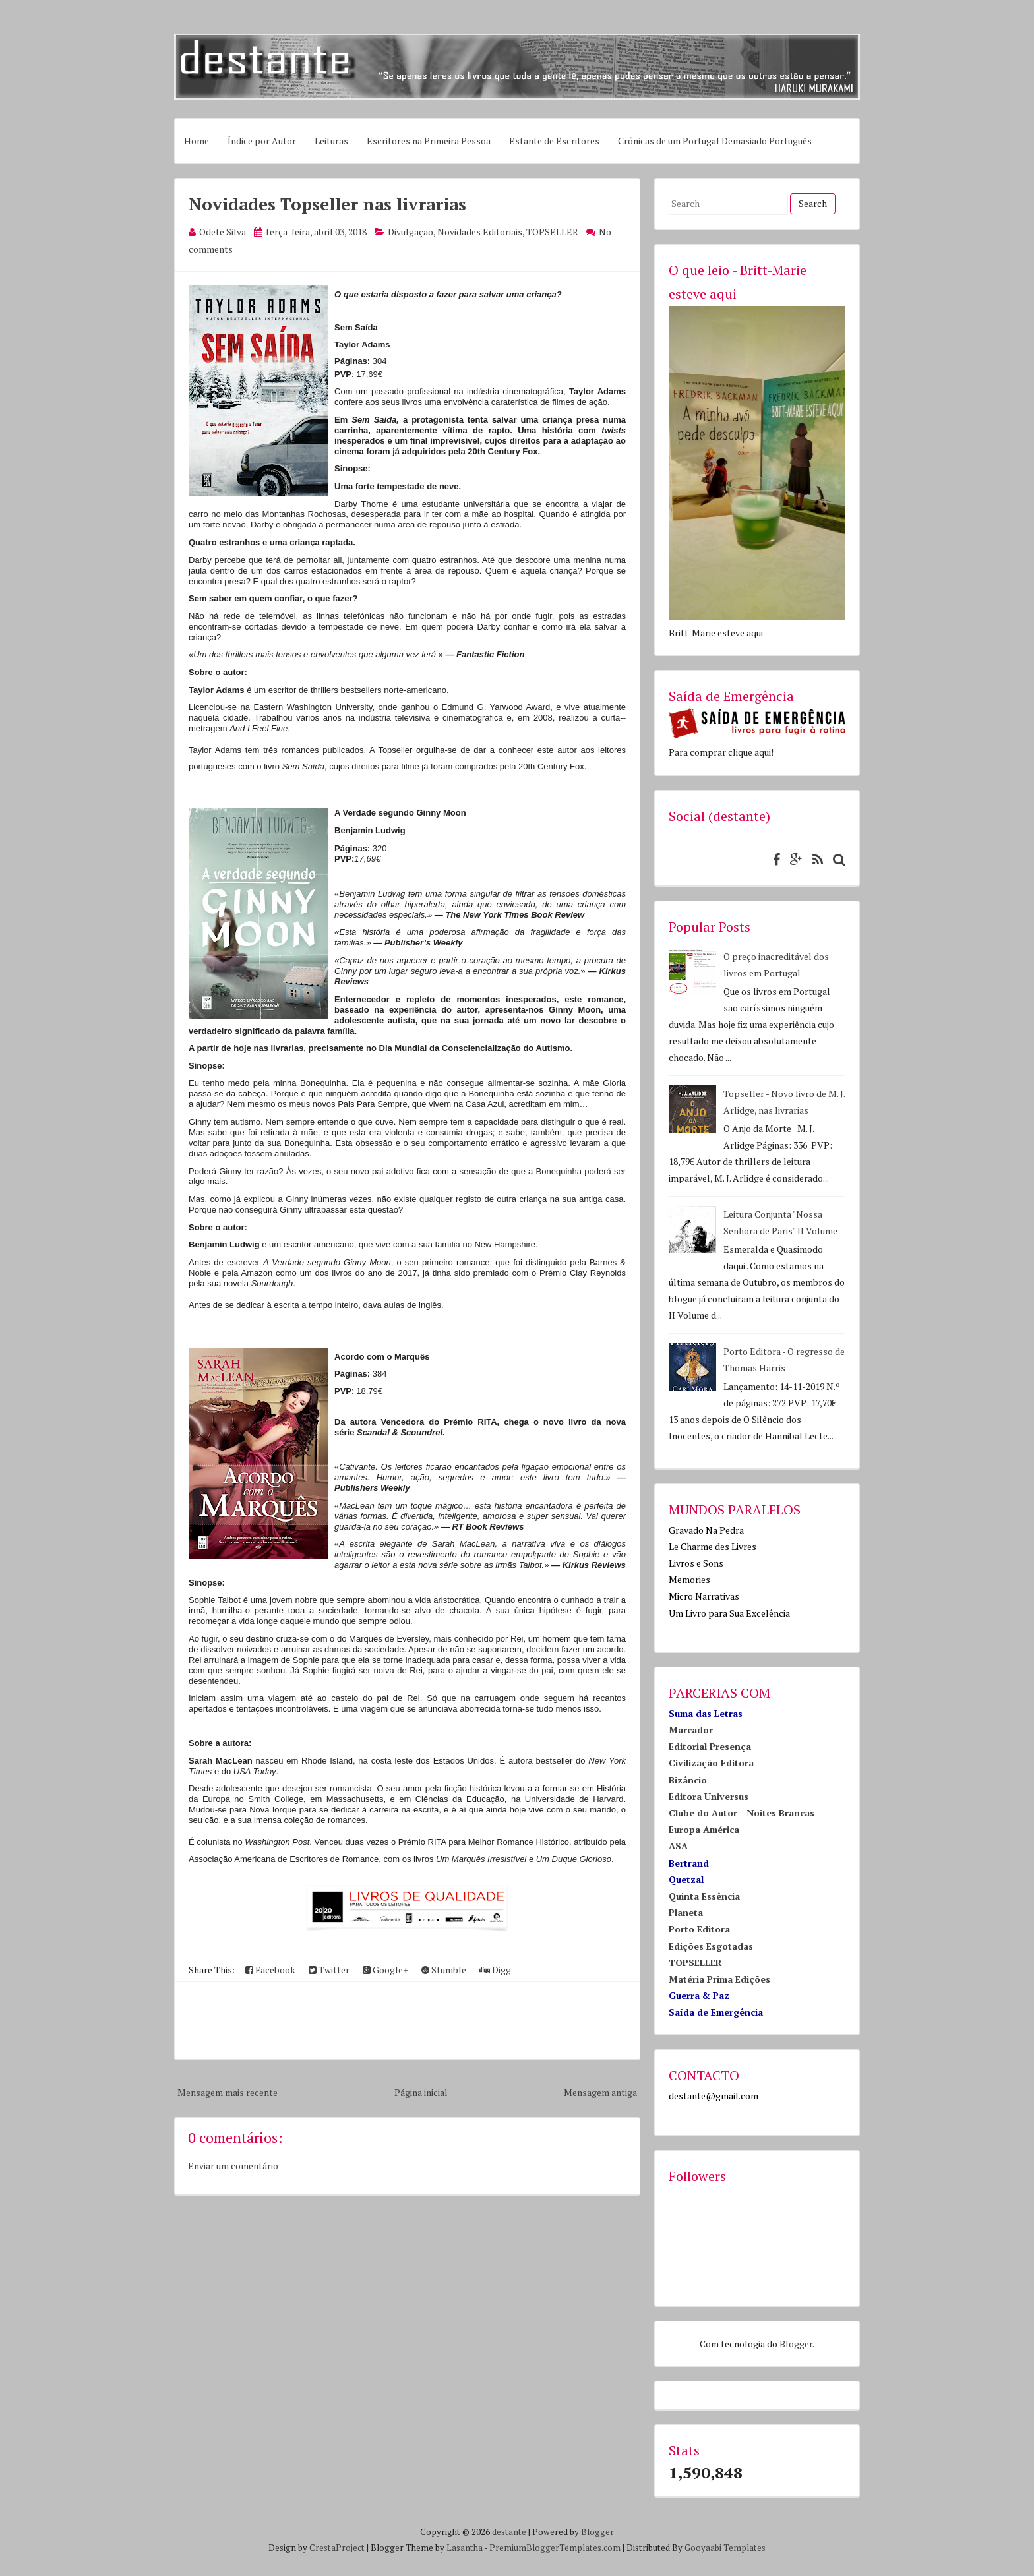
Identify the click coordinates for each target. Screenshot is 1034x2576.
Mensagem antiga (600, 2092)
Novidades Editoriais (479, 231)
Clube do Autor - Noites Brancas (741, 1813)
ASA (678, 1846)
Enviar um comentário (233, 2165)
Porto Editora (699, 1929)
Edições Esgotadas (711, 1946)
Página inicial (421, 2092)
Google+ (385, 1969)
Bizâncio (688, 1780)
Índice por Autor (262, 141)
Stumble (443, 1969)
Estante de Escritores (554, 141)
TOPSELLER (552, 231)
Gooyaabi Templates (725, 2548)
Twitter (329, 1969)
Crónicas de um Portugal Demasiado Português (715, 141)
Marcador (691, 1729)
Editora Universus (708, 1796)
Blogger (795, 2343)
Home (196, 141)
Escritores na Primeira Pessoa (429, 141)
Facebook (270, 1969)
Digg (495, 1969)
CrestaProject (337, 2548)
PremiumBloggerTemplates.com (555, 2548)
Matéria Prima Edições (719, 1979)
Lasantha (464, 2548)
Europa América (704, 1829)
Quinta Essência (704, 1896)
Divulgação (410, 231)
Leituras (331, 141)
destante (509, 2532)
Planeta (686, 1912)
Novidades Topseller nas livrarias (327, 204)
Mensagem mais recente (227, 2092)
